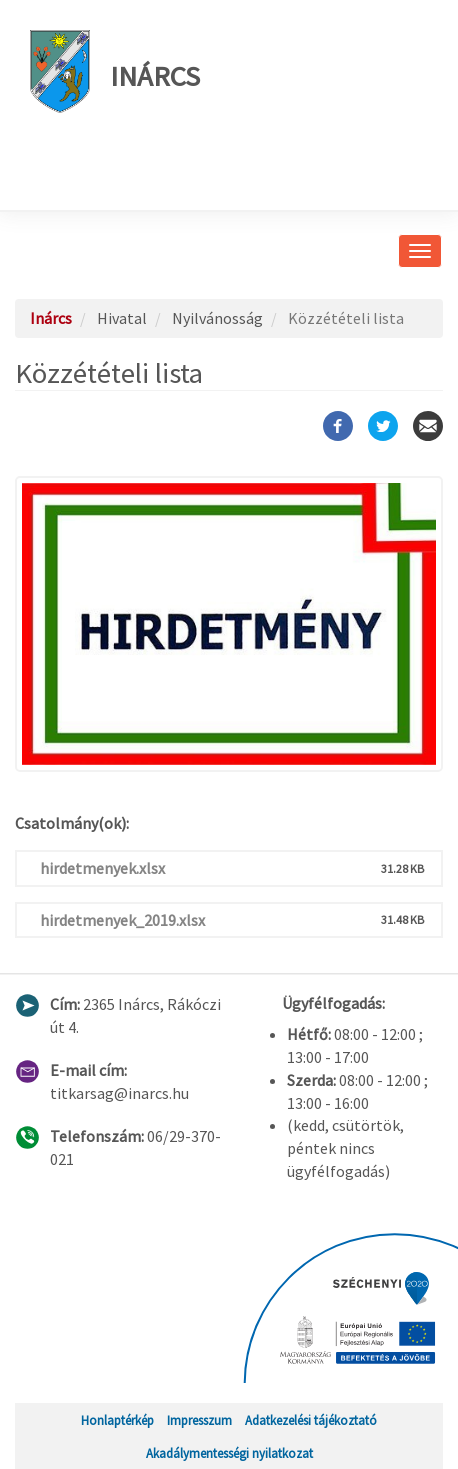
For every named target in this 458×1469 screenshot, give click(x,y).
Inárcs (115, 71)
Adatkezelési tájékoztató (311, 1420)
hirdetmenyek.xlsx (102, 868)
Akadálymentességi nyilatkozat (229, 1453)
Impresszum (199, 1420)
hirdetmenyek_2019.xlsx (122, 920)
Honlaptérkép (117, 1420)
